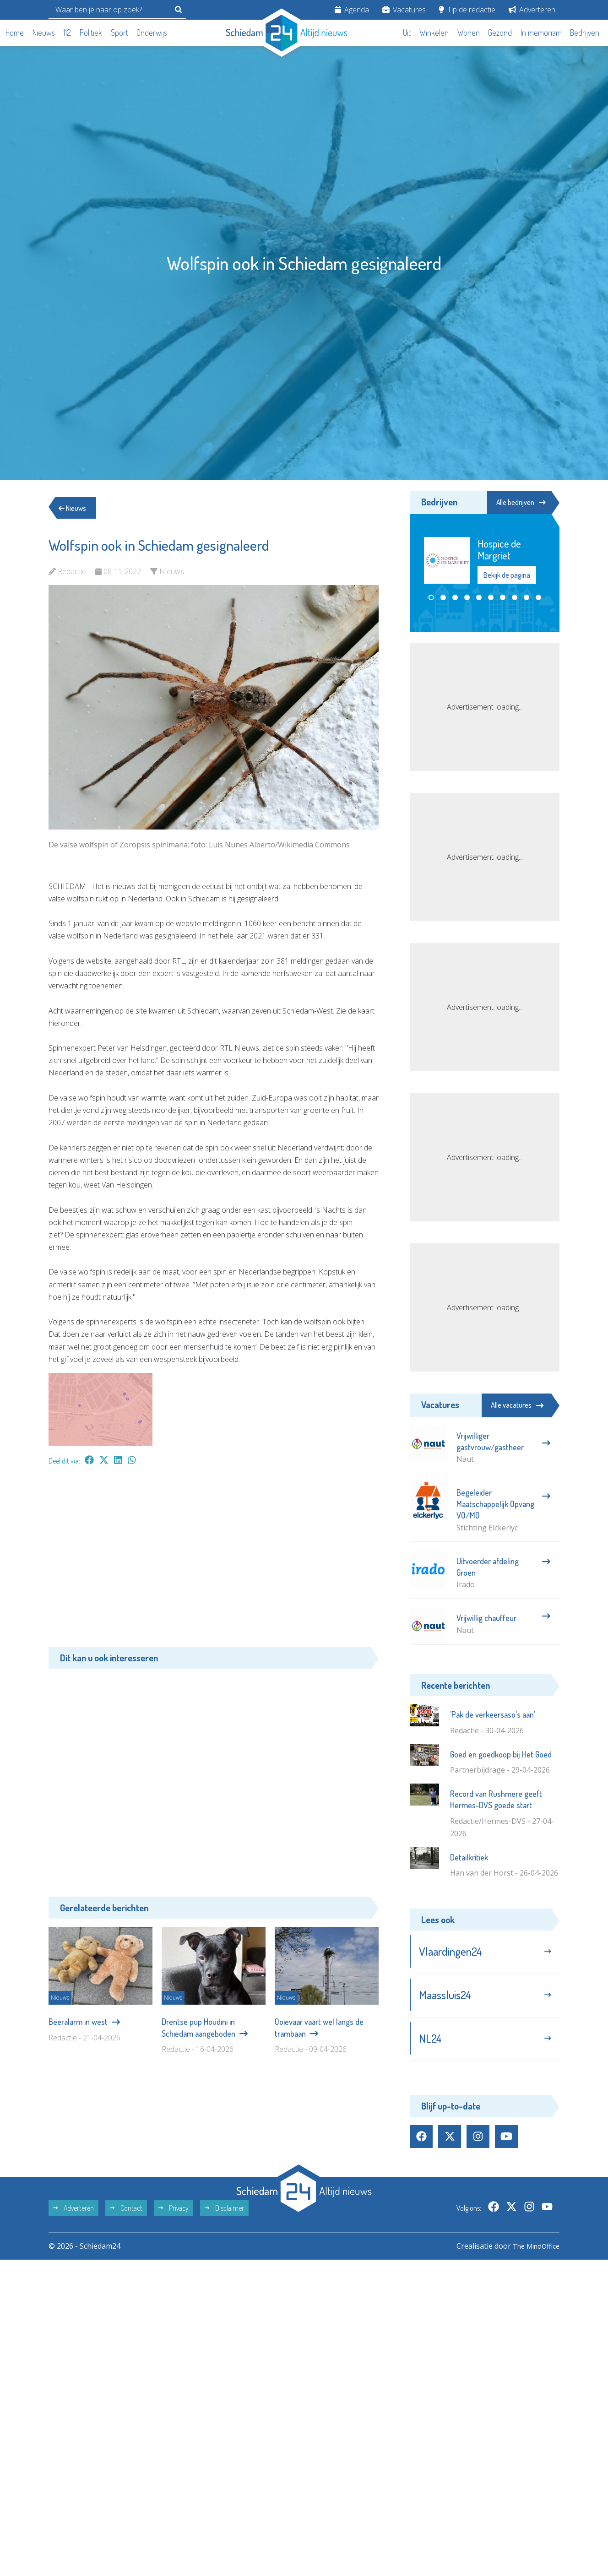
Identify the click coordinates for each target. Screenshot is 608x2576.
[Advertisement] (214, 1561)
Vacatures (404, 10)
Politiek (91, 32)
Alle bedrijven (518, 502)
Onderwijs (151, 32)
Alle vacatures (517, 1405)
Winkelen (434, 32)
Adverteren (532, 10)
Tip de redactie (467, 10)
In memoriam (541, 32)
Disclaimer (224, 2214)
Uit (407, 32)
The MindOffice (533, 2252)
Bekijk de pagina (506, 575)
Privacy (173, 2214)
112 (67, 32)
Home (14, 32)
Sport (119, 32)
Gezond (500, 32)
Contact (126, 2214)
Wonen (468, 32)
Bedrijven (584, 32)
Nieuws (44, 32)
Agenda (352, 10)
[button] (431, 598)
